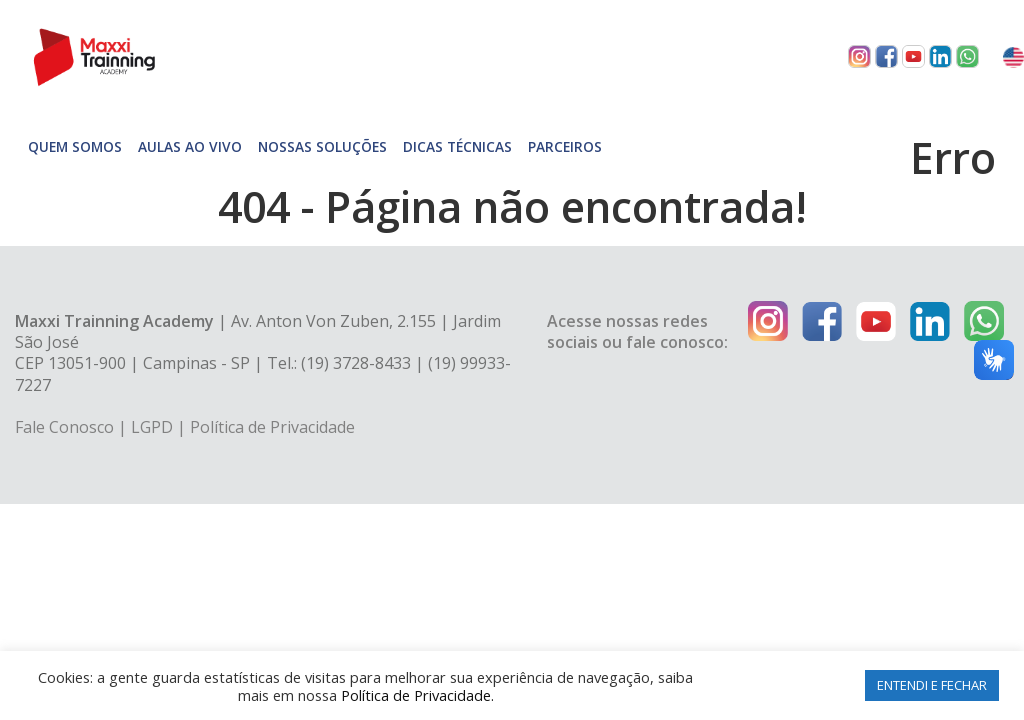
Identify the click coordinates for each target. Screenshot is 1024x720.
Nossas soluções (322, 146)
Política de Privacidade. (417, 695)
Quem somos (75, 146)
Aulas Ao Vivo (190, 146)
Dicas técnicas (457, 146)
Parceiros (565, 146)
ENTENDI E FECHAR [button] (932, 685)
